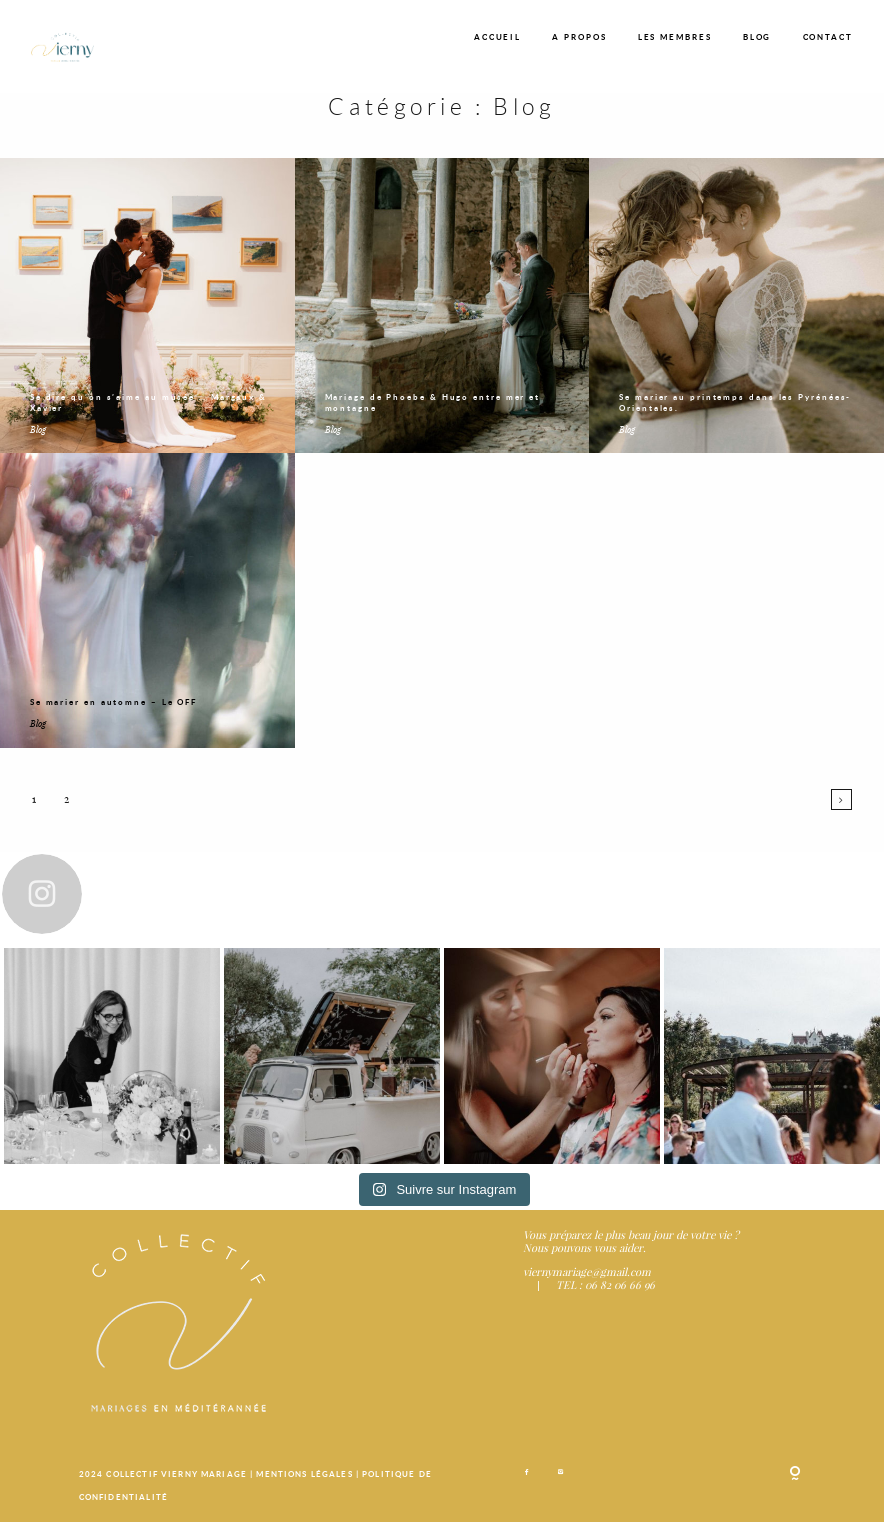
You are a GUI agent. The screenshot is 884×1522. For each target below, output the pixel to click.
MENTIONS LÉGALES (305, 1474)
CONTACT (828, 37)
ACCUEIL (497, 37)
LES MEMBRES (675, 37)
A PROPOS (579, 37)
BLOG (757, 37)
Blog (38, 429)
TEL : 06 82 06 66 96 (605, 1284)
